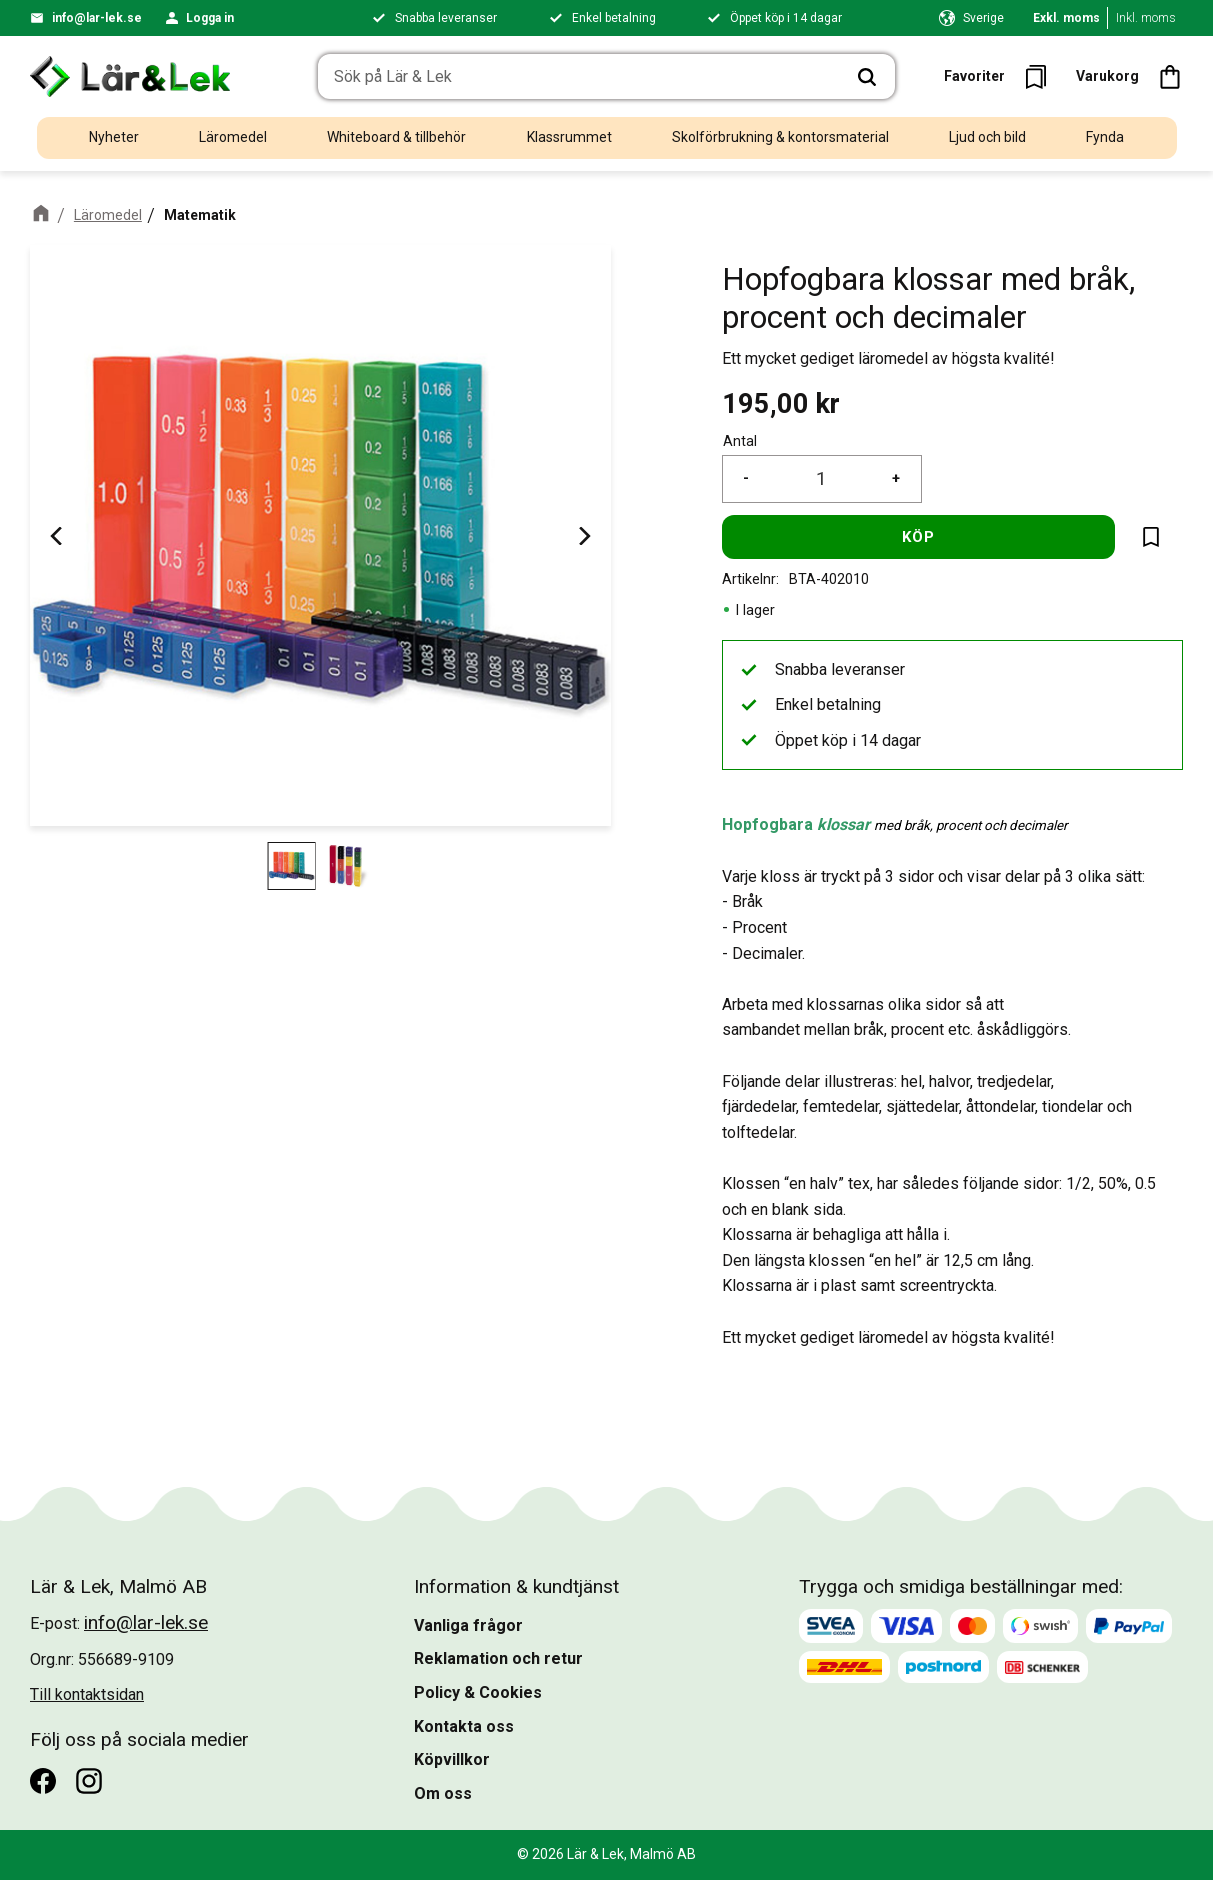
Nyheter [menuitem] (114, 137)
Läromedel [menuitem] (233, 137)
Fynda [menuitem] (1105, 137)
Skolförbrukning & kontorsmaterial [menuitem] (780, 137)
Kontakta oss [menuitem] (464, 1726)
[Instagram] (89, 1781)
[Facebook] (43, 1781)
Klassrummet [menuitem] (569, 137)
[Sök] (867, 77)
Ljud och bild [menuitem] (987, 137)
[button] (1001, 76)
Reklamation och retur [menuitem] (498, 1658)
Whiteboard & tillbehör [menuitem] (396, 137)
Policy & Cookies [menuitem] (478, 1692)
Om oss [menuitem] (443, 1793)
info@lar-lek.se (97, 18)
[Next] (583, 535)
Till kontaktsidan (87, 1694)
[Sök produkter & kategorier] (578, 77)
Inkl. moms (1146, 18)
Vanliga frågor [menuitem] (468, 1625)
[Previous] (58, 535)
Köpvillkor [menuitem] (452, 1759)
